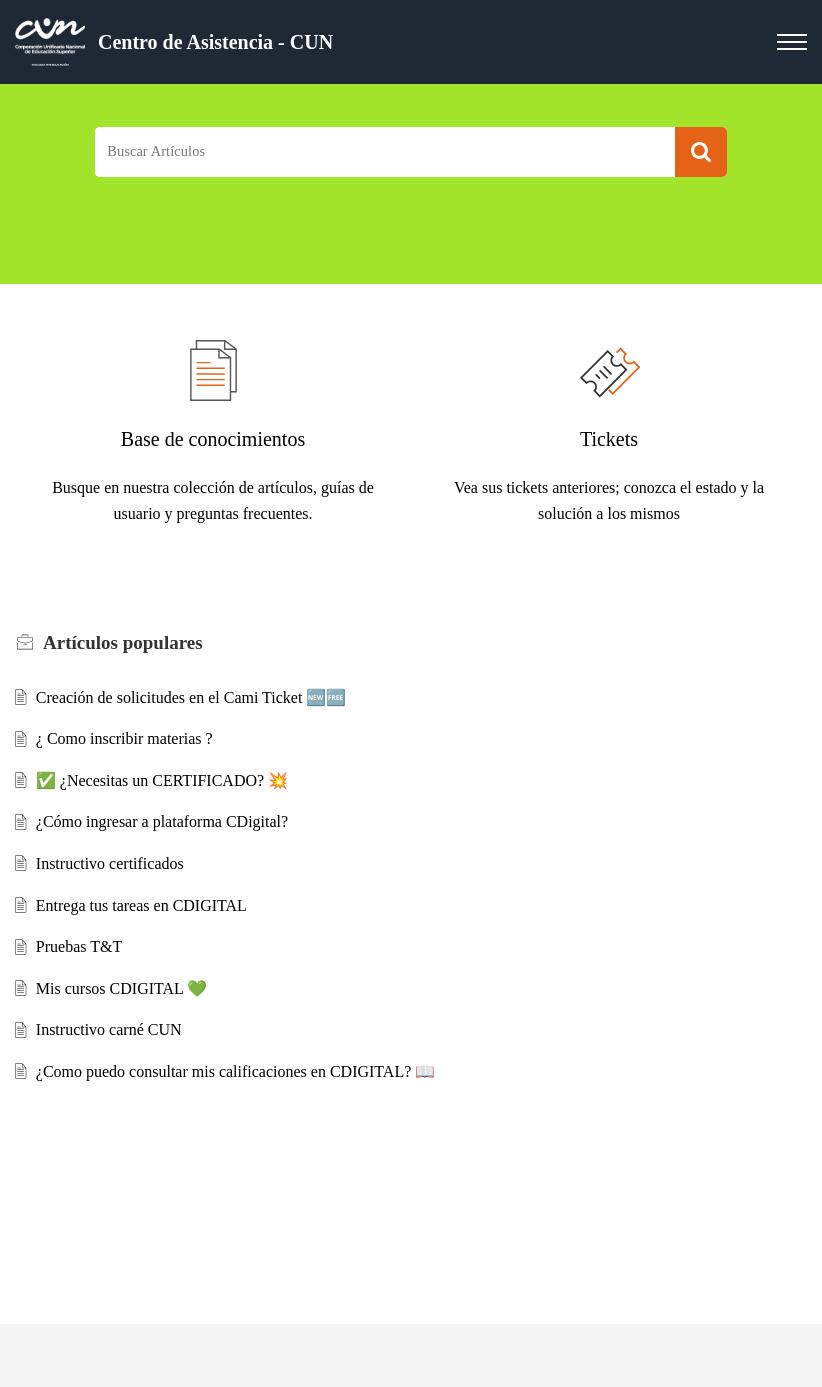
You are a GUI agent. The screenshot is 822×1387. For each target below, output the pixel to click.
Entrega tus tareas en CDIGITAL (141, 905)
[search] (385, 152)
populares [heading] (123, 642)
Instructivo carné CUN (109, 1029)
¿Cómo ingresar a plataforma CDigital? (162, 821)
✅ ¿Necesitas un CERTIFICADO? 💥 (162, 780)
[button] (701, 152)
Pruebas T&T (79, 946)
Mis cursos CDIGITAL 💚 (121, 988)
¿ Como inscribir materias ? (124, 738)
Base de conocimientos (213, 439)
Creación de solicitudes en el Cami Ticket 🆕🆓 (191, 697)
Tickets (609, 439)
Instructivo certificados (110, 863)
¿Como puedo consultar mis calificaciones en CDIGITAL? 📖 (236, 1071)
